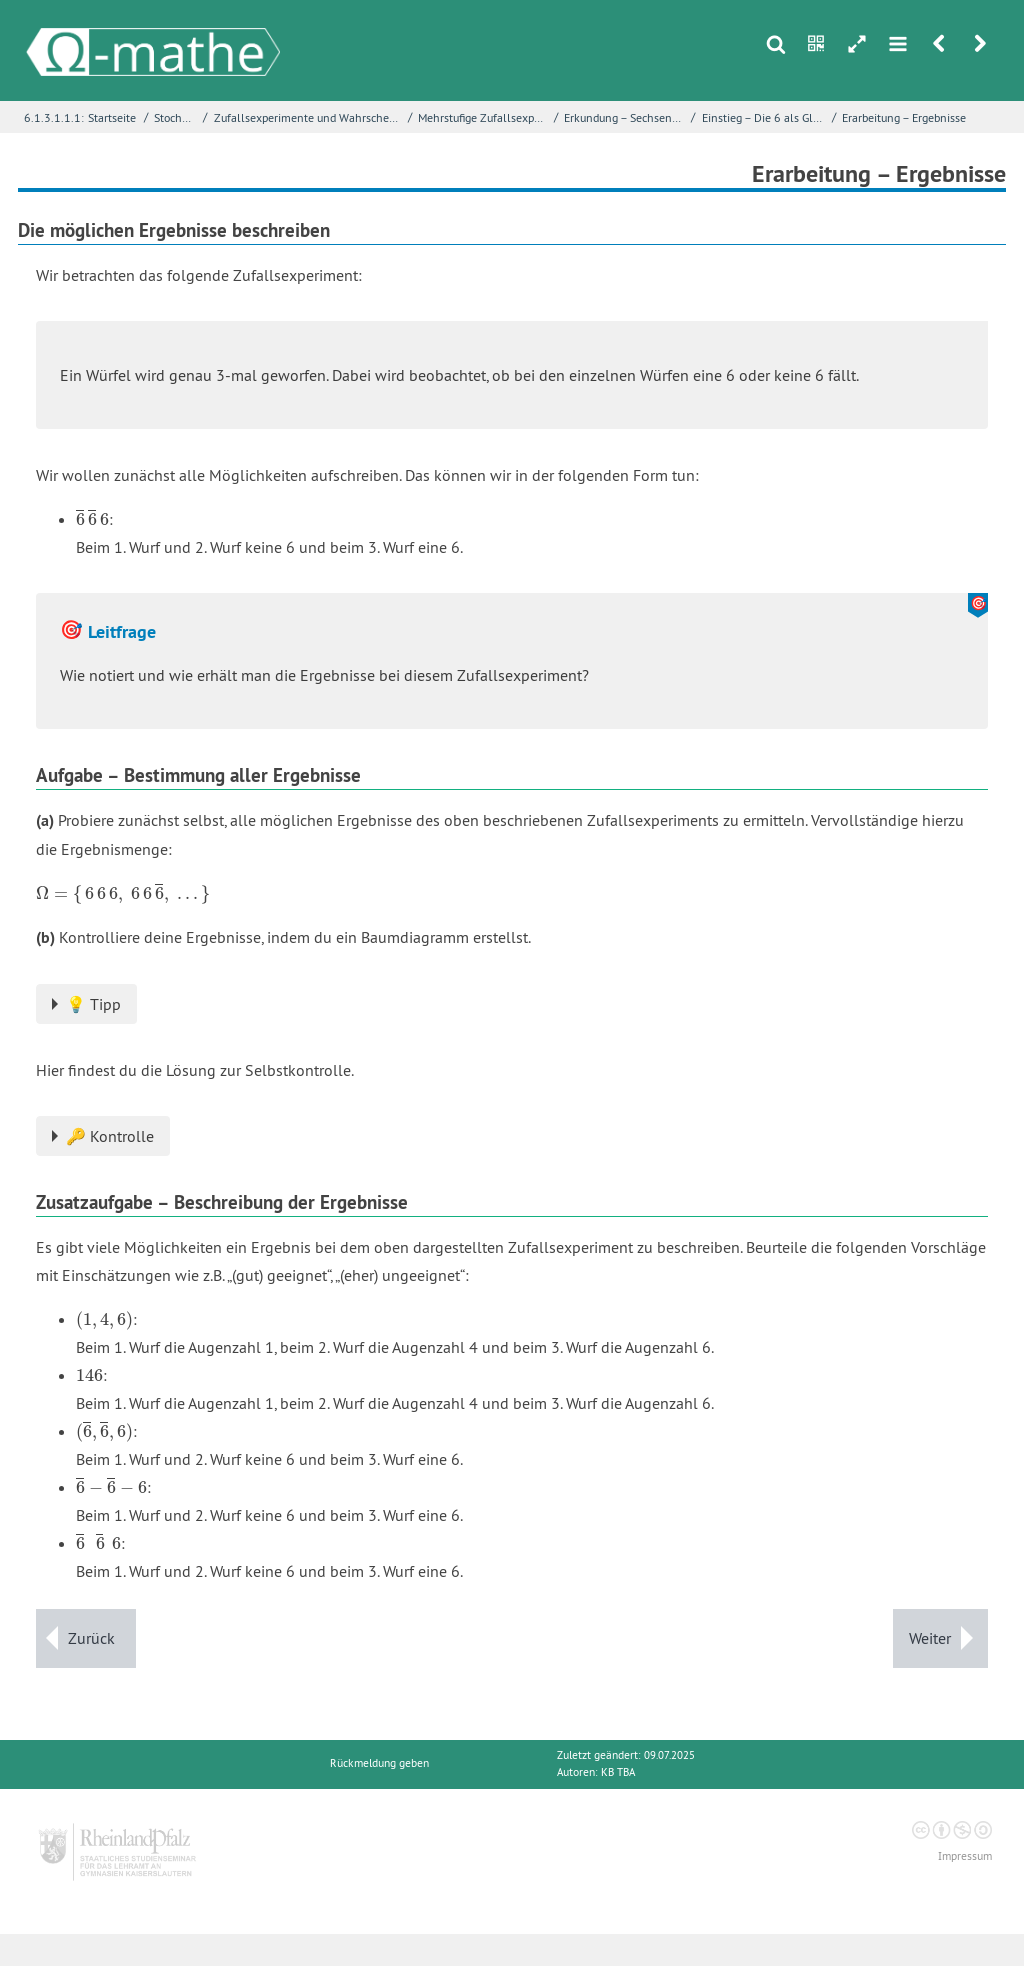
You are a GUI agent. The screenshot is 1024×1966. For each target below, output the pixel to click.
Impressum (965, 1856)
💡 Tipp (93, 1004)
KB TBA (618, 1772)
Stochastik (176, 117)
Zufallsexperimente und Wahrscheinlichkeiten (309, 117)
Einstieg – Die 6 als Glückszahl (765, 117)
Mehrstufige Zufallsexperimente (483, 117)
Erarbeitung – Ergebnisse (904, 117)
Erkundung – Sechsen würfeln (625, 117)
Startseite (112, 117)
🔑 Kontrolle (110, 1136)
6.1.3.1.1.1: (54, 117)
